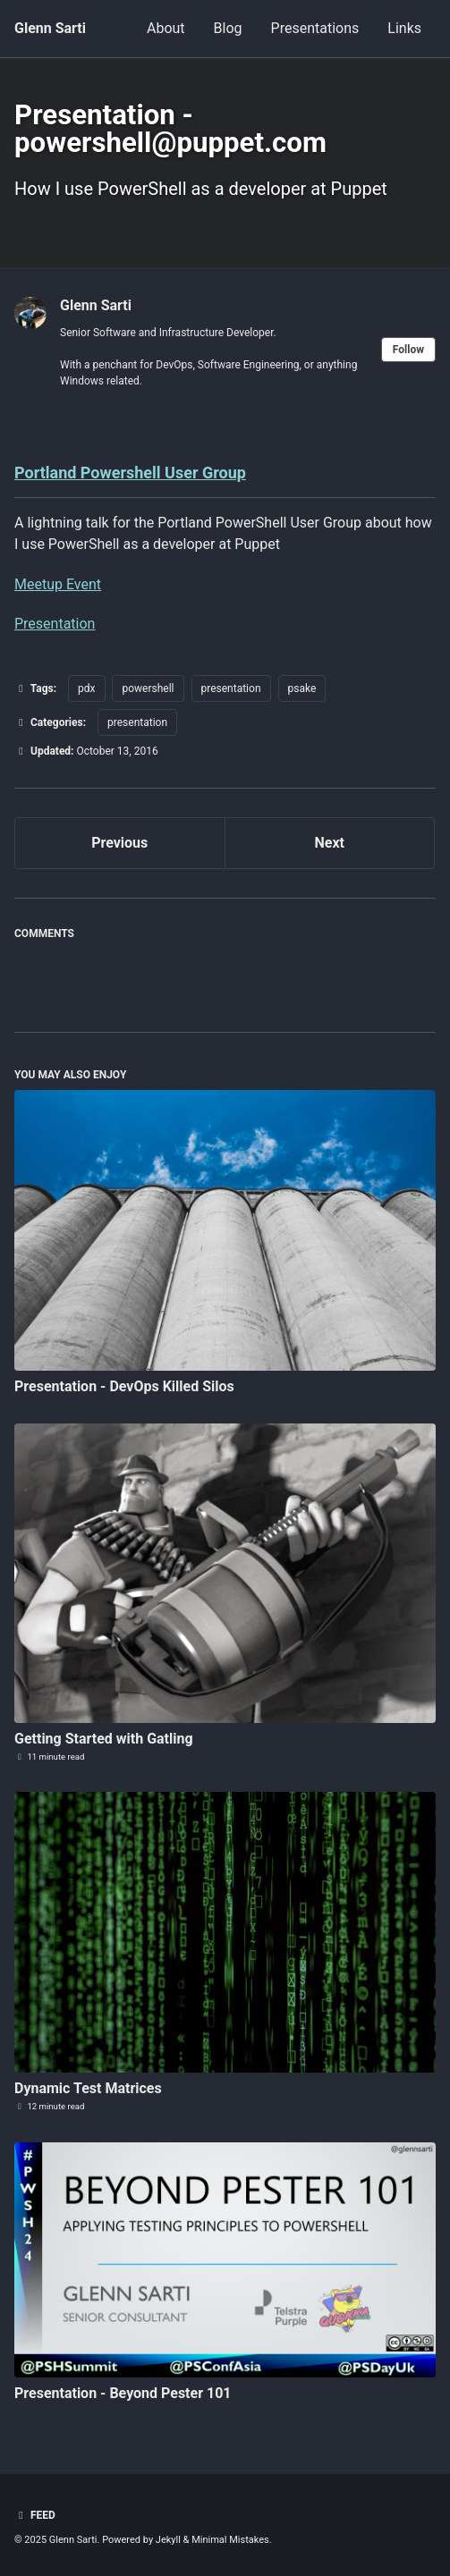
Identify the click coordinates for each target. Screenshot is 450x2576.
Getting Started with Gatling (103, 1738)
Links (404, 28)
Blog (228, 28)
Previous (119, 842)
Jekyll (168, 2540)
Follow (408, 349)
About (166, 28)
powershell (148, 688)
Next (329, 842)
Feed (34, 2515)
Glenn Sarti (50, 28)
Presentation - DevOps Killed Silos (124, 1386)
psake (302, 688)
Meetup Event (57, 584)
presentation (231, 688)
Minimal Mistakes (230, 2540)
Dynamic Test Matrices (88, 2088)
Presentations (315, 28)
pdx (86, 688)
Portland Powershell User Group (130, 472)
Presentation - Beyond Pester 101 (123, 2393)
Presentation (54, 623)
